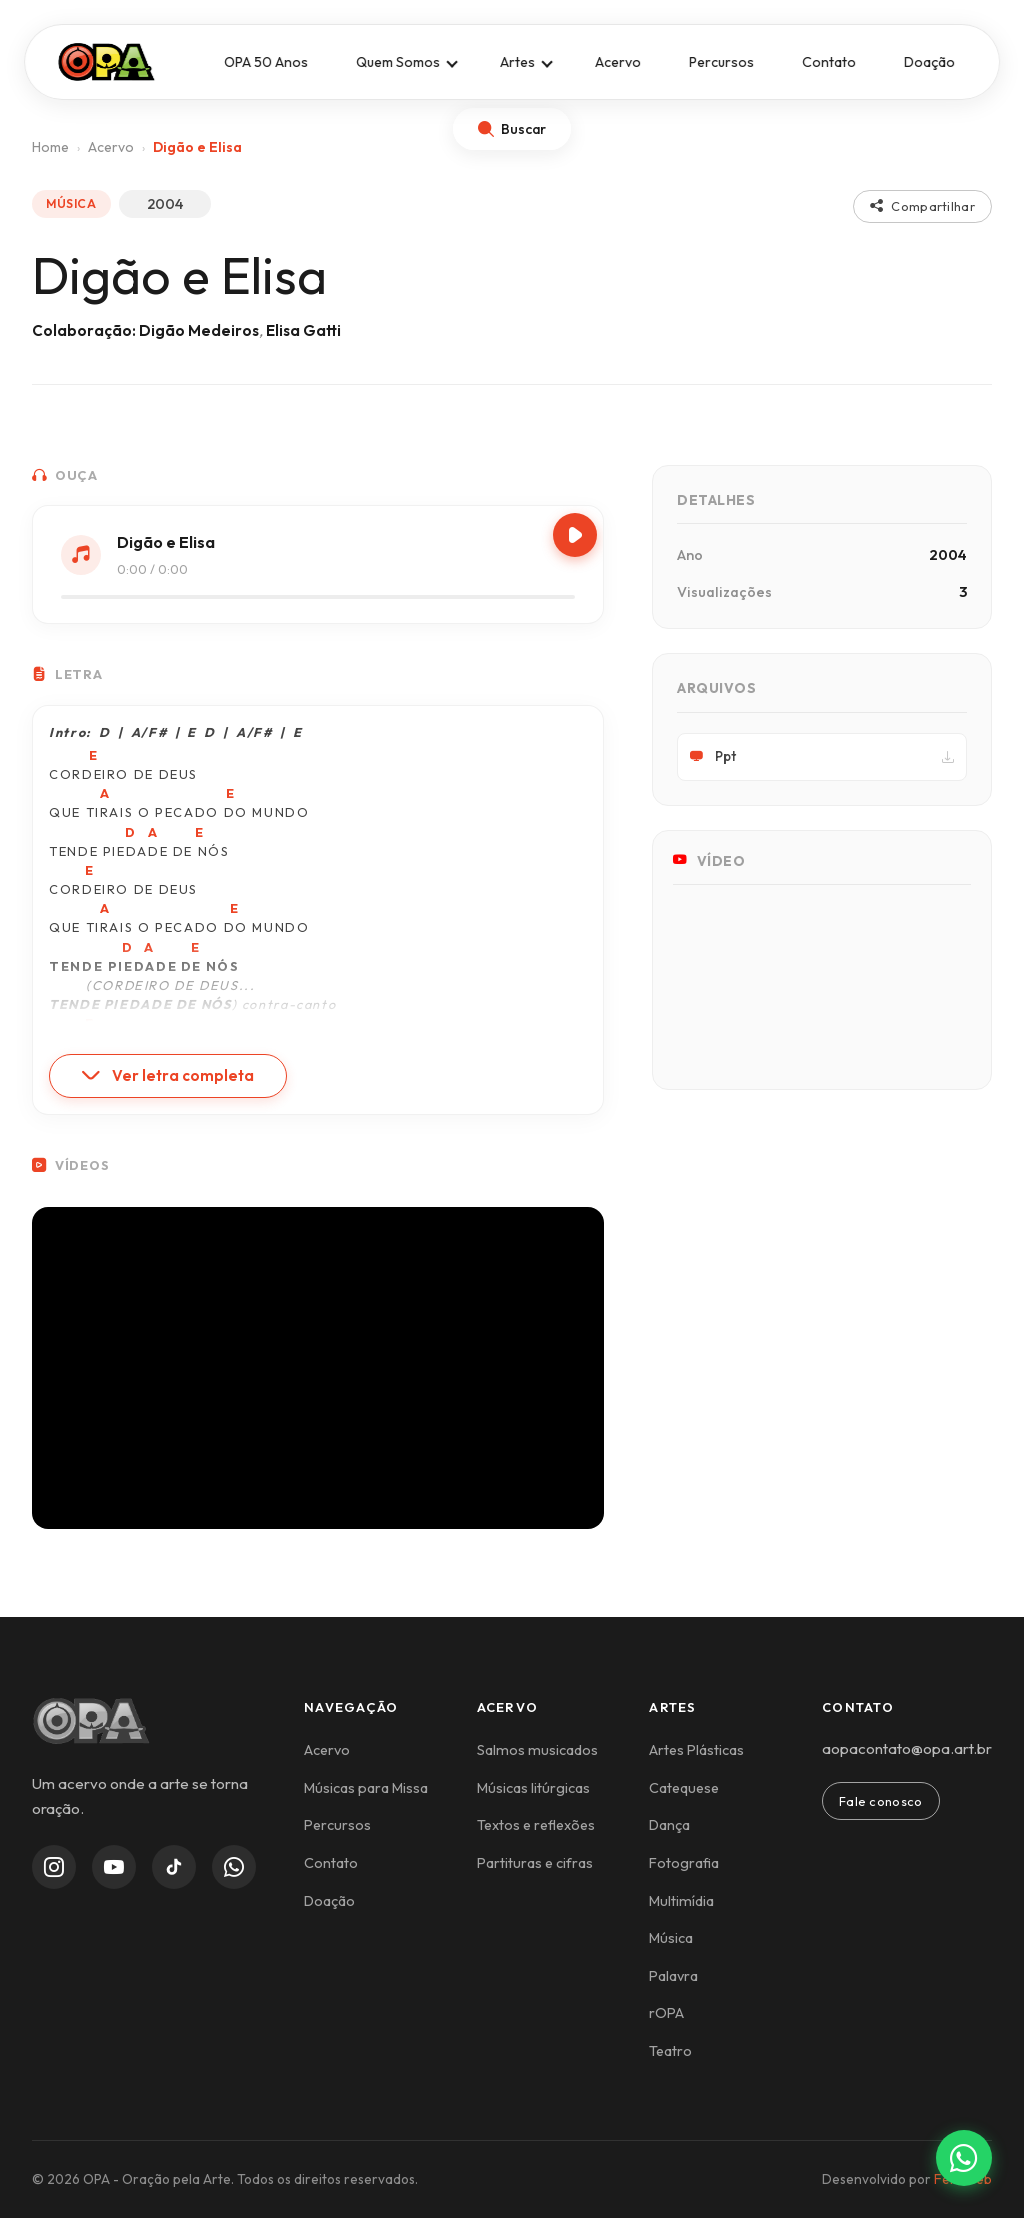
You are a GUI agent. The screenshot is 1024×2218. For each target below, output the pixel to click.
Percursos (721, 62)
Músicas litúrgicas (533, 1788)
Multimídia (681, 1901)
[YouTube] (114, 1867)
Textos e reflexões (536, 1825)
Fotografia (684, 1863)
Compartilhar (922, 206)
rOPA (666, 2013)
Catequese (684, 1788)
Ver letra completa (168, 1075)
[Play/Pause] (575, 535)
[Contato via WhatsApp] (964, 2158)
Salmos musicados (537, 1750)
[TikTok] (174, 1867)
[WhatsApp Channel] (234, 1867)
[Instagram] (54, 1867)
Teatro (670, 2051)
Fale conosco (881, 1801)
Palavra (673, 1976)
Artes (517, 62)
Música (671, 1938)
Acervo (618, 62)
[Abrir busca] (512, 129)
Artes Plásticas (696, 1750)
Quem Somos (398, 62)
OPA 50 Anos (266, 62)
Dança (669, 1825)
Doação (929, 62)
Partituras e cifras (535, 1863)
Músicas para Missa (366, 1788)
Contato (829, 62)
